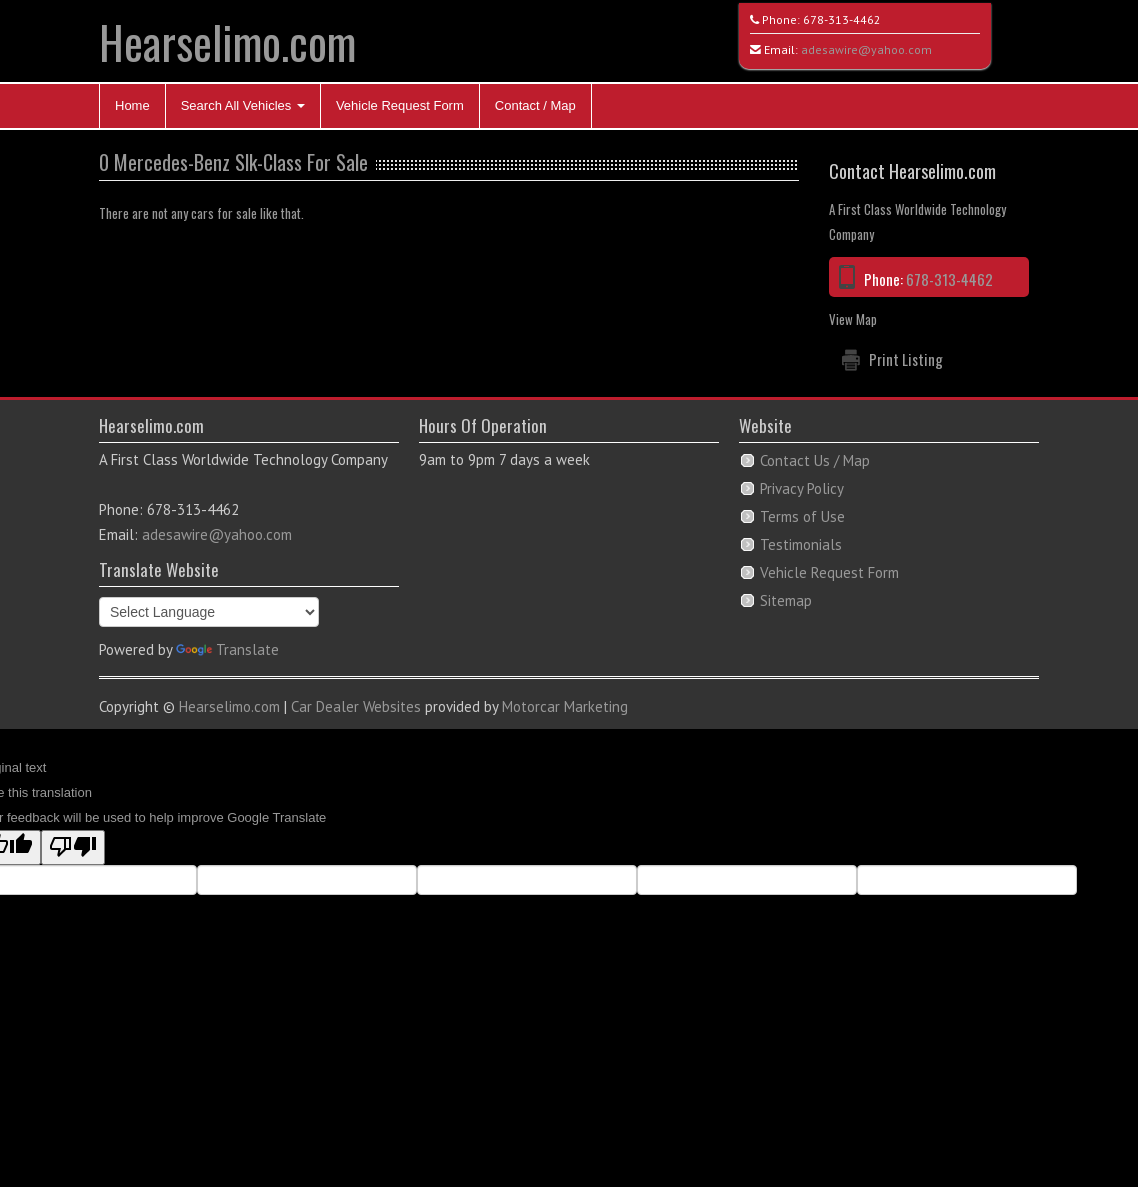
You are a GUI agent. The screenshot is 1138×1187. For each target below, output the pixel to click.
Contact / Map (535, 105)
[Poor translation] (73, 847)
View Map (853, 319)
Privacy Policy (802, 488)
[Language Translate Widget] (209, 612)
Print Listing (906, 359)
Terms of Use (802, 516)
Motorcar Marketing (565, 706)
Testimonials (801, 544)
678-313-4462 (842, 19)
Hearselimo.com (227, 41)
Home (132, 105)
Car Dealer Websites (356, 706)
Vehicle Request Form (400, 105)
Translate (227, 649)
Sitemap (786, 600)
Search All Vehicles (243, 105)
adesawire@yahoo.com (866, 49)
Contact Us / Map (815, 460)
